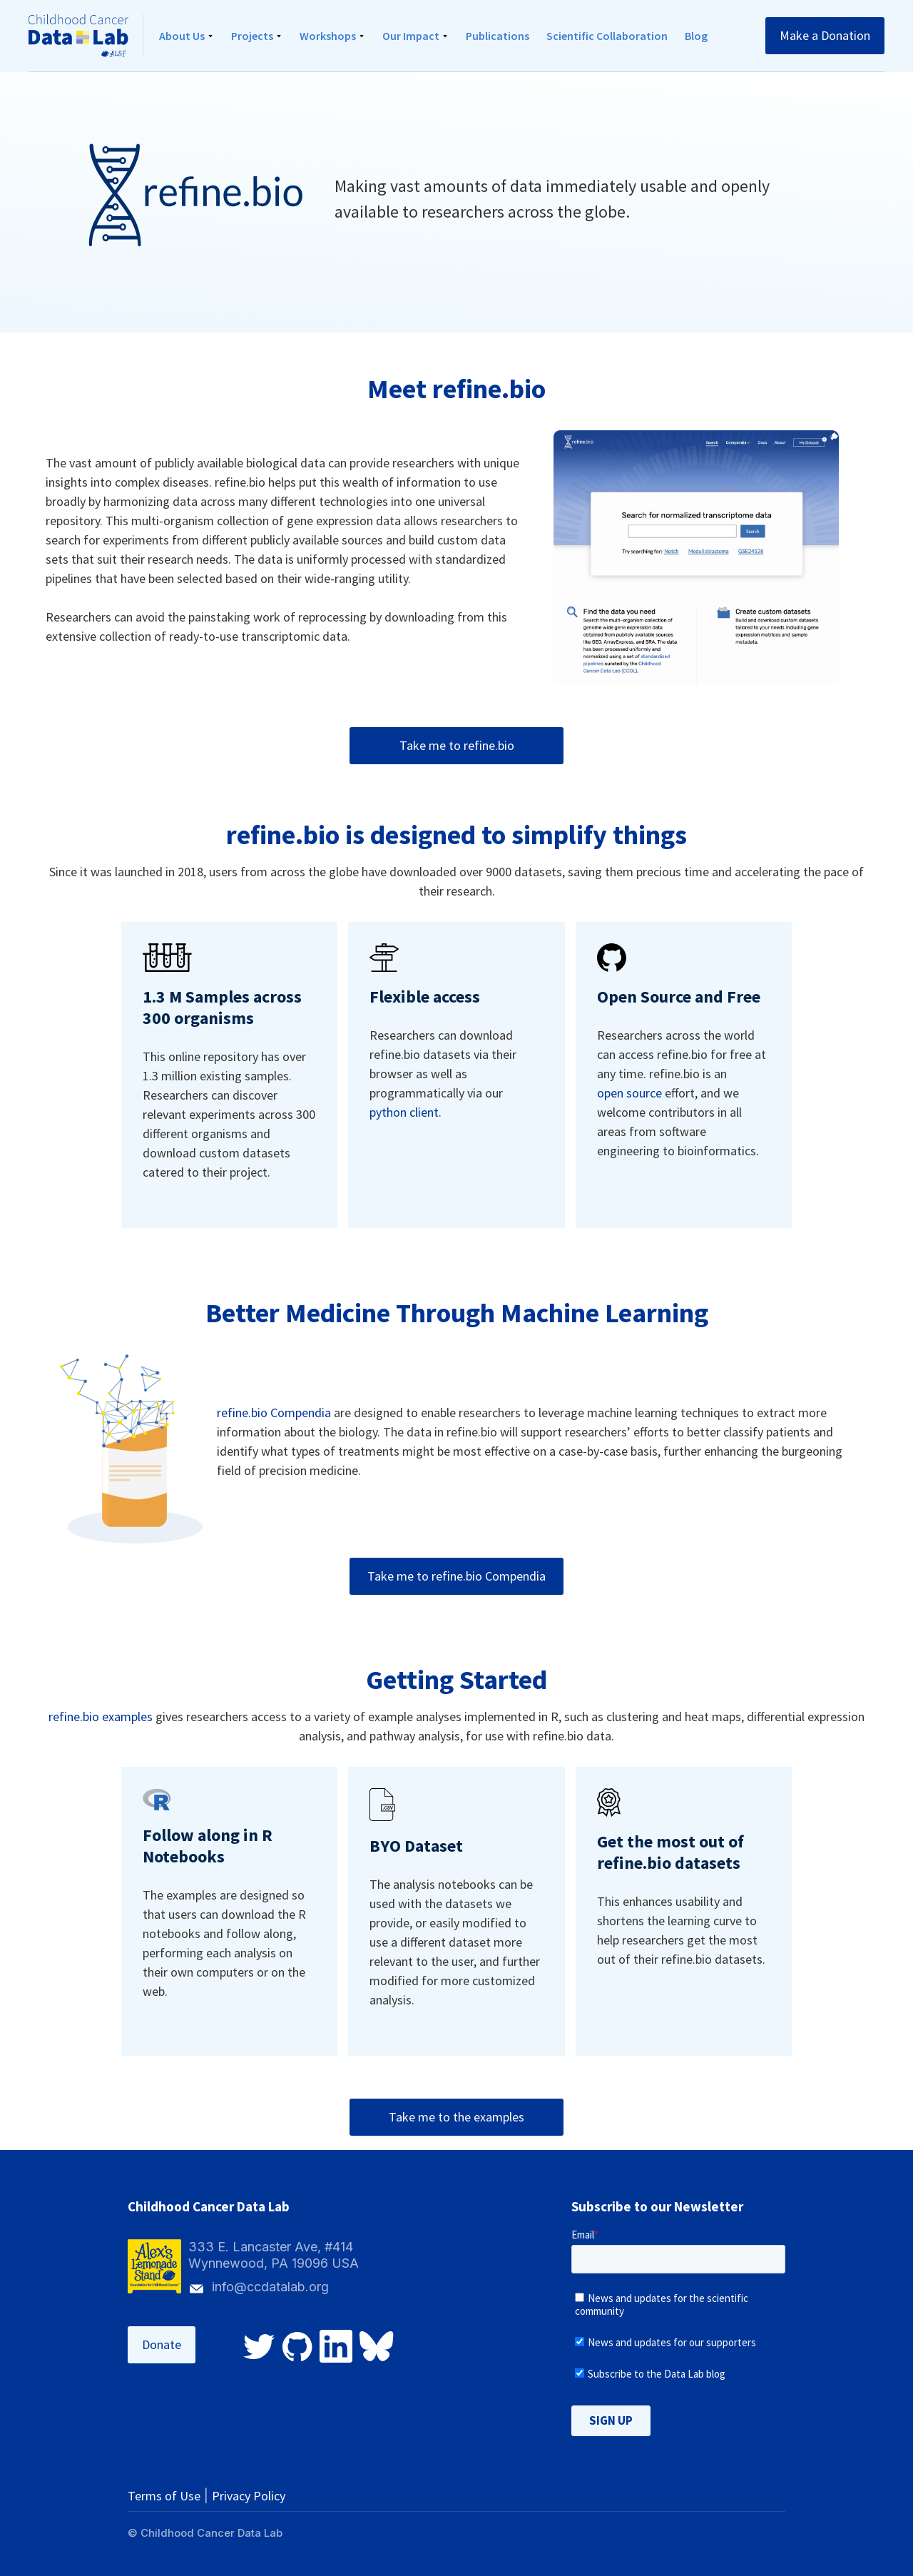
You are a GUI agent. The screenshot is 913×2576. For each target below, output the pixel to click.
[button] (187, 35)
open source (629, 1093)
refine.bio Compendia (274, 1412)
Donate (161, 2344)
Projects (252, 36)
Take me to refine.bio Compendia (456, 1576)
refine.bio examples (101, 1716)
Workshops (328, 36)
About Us (182, 36)
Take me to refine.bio (456, 745)
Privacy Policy (248, 2496)
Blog (696, 36)
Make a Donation (825, 35)
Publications (497, 36)
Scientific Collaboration (607, 36)
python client (404, 1112)
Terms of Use (164, 2496)
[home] (86, 35)
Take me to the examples (456, 2117)
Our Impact (410, 36)
